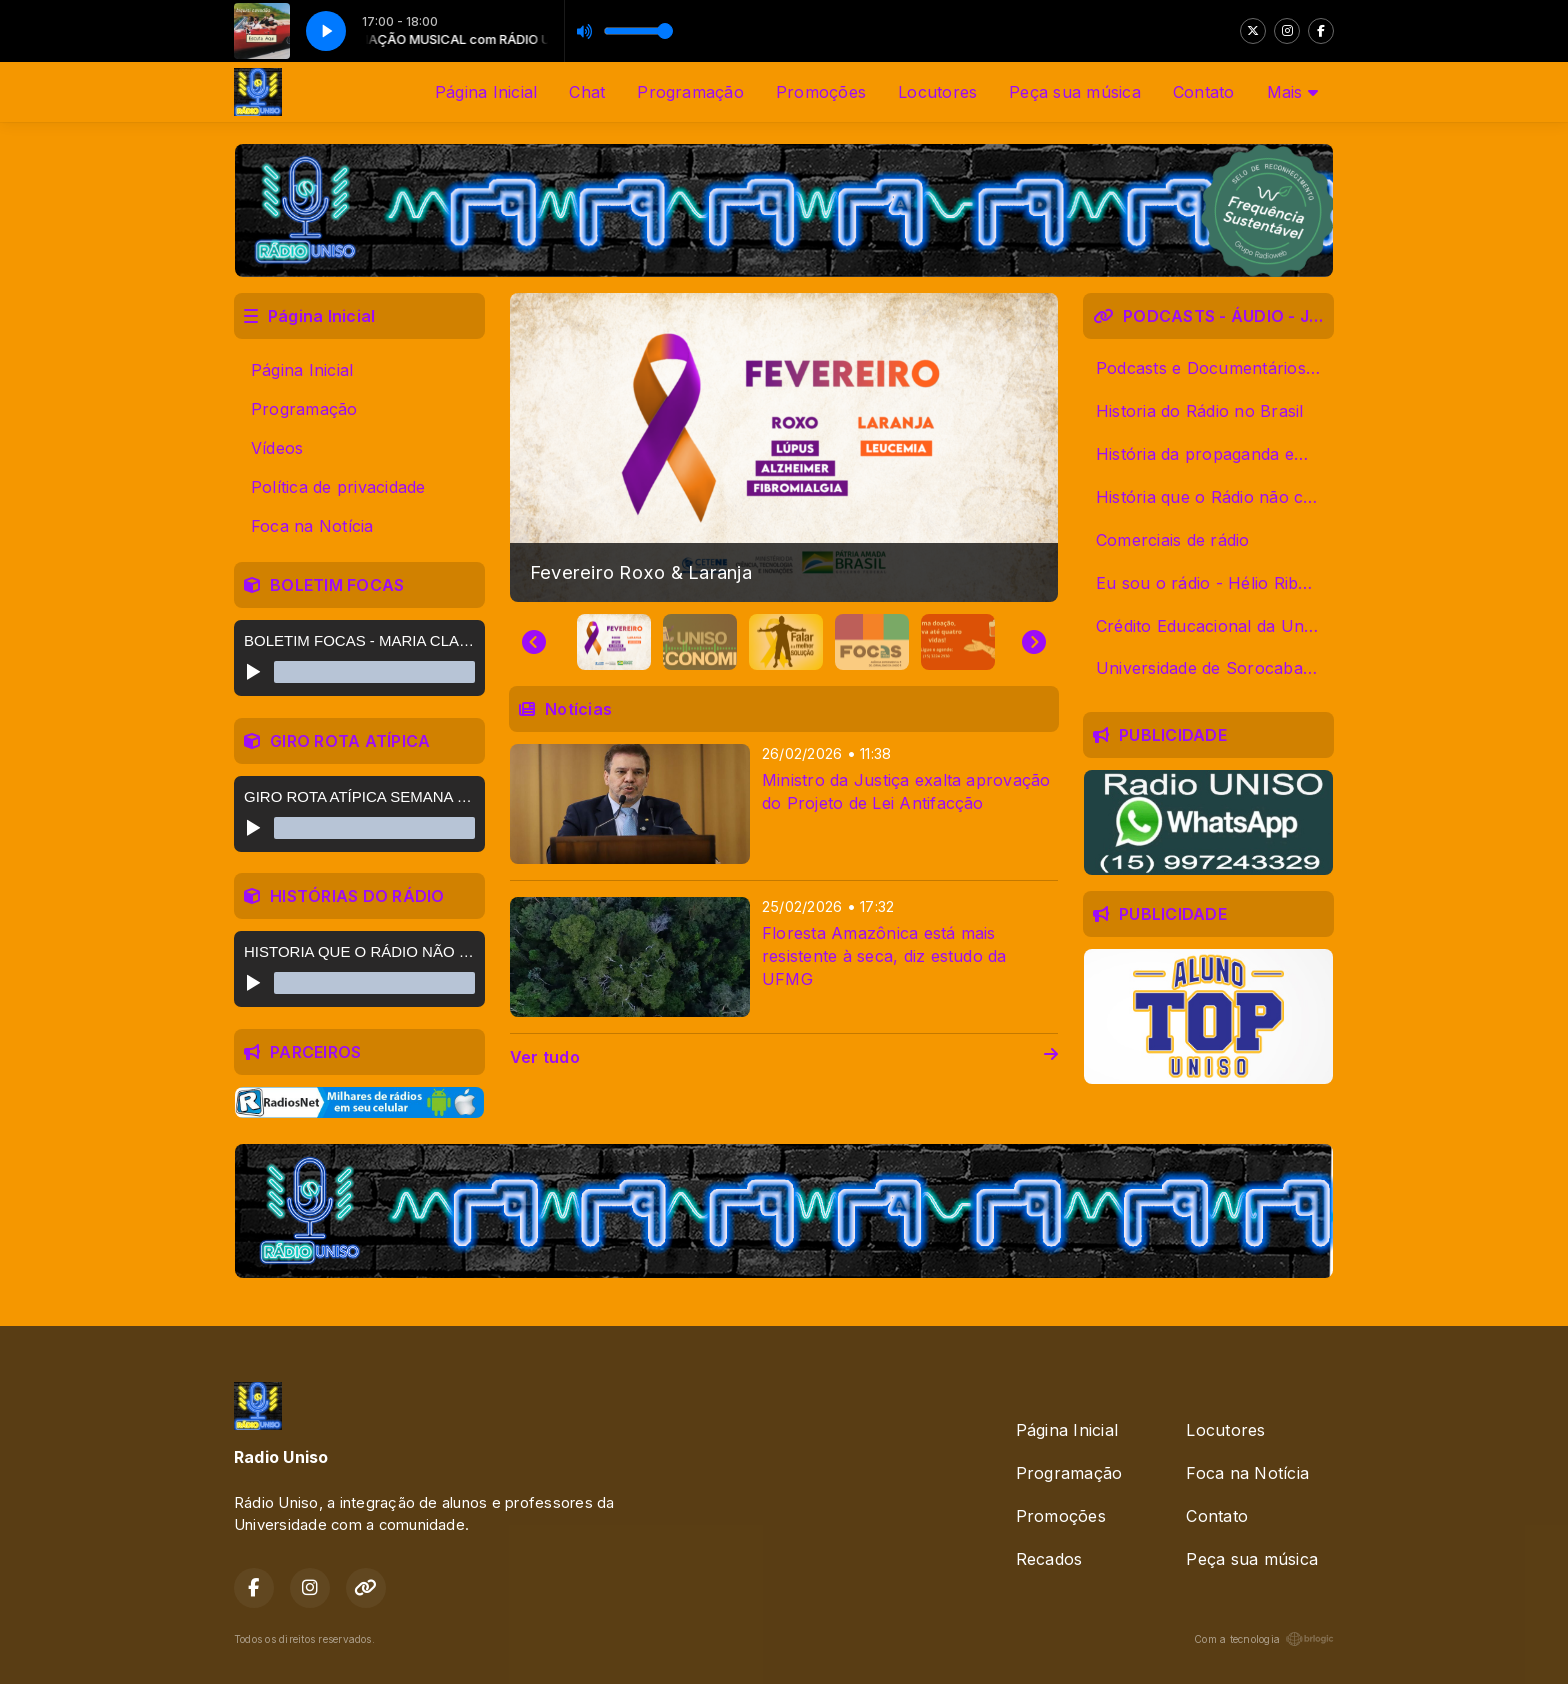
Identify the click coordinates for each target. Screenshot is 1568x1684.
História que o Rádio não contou (1214, 497)
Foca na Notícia (312, 526)
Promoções (821, 92)
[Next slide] (1034, 642)
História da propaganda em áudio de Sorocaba (1214, 454)
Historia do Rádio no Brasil (1199, 411)
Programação (690, 92)
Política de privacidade (338, 487)
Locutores (937, 92)
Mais (1292, 92)
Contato (1204, 92)
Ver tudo (784, 1057)
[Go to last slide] (534, 642)
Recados (1049, 1559)
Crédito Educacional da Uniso (1211, 626)
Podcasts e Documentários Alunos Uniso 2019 (1214, 368)
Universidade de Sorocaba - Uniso (1214, 668)
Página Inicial (486, 92)
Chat (587, 92)
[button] (614, 642)
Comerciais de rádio (1173, 540)
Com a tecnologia (1264, 1639)
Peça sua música (1075, 92)
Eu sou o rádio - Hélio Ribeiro (1212, 583)
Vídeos (277, 448)
